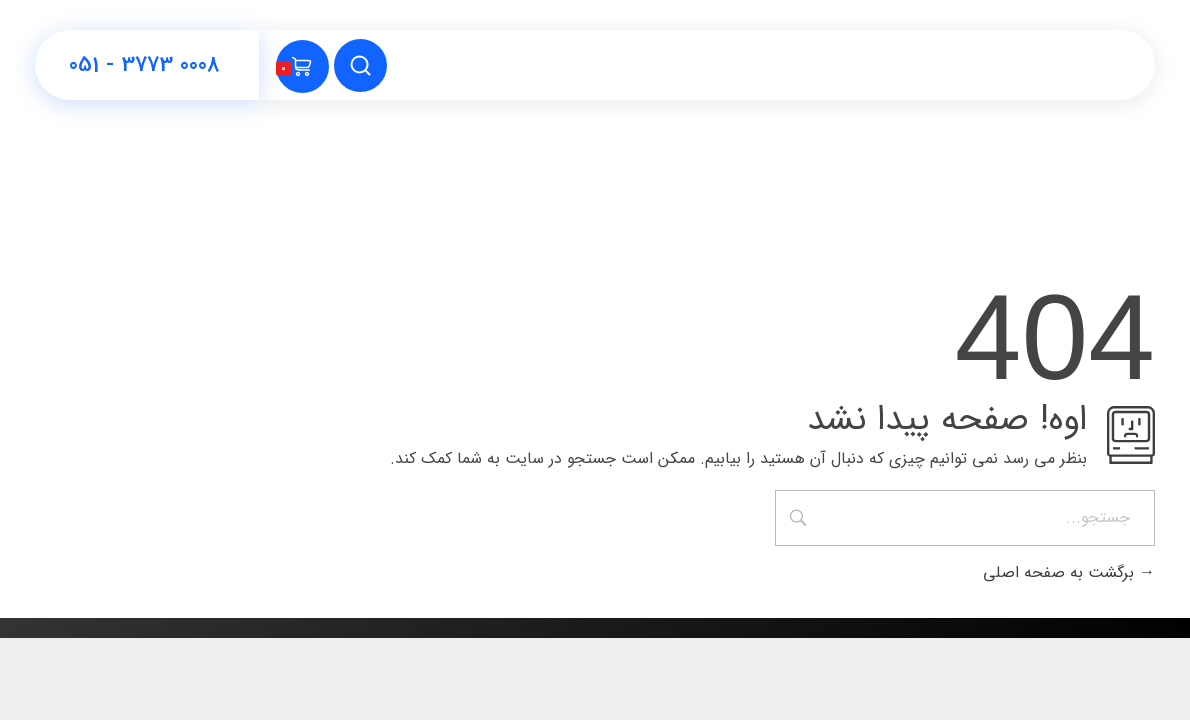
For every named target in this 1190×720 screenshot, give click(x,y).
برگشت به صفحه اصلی (1069, 572)
